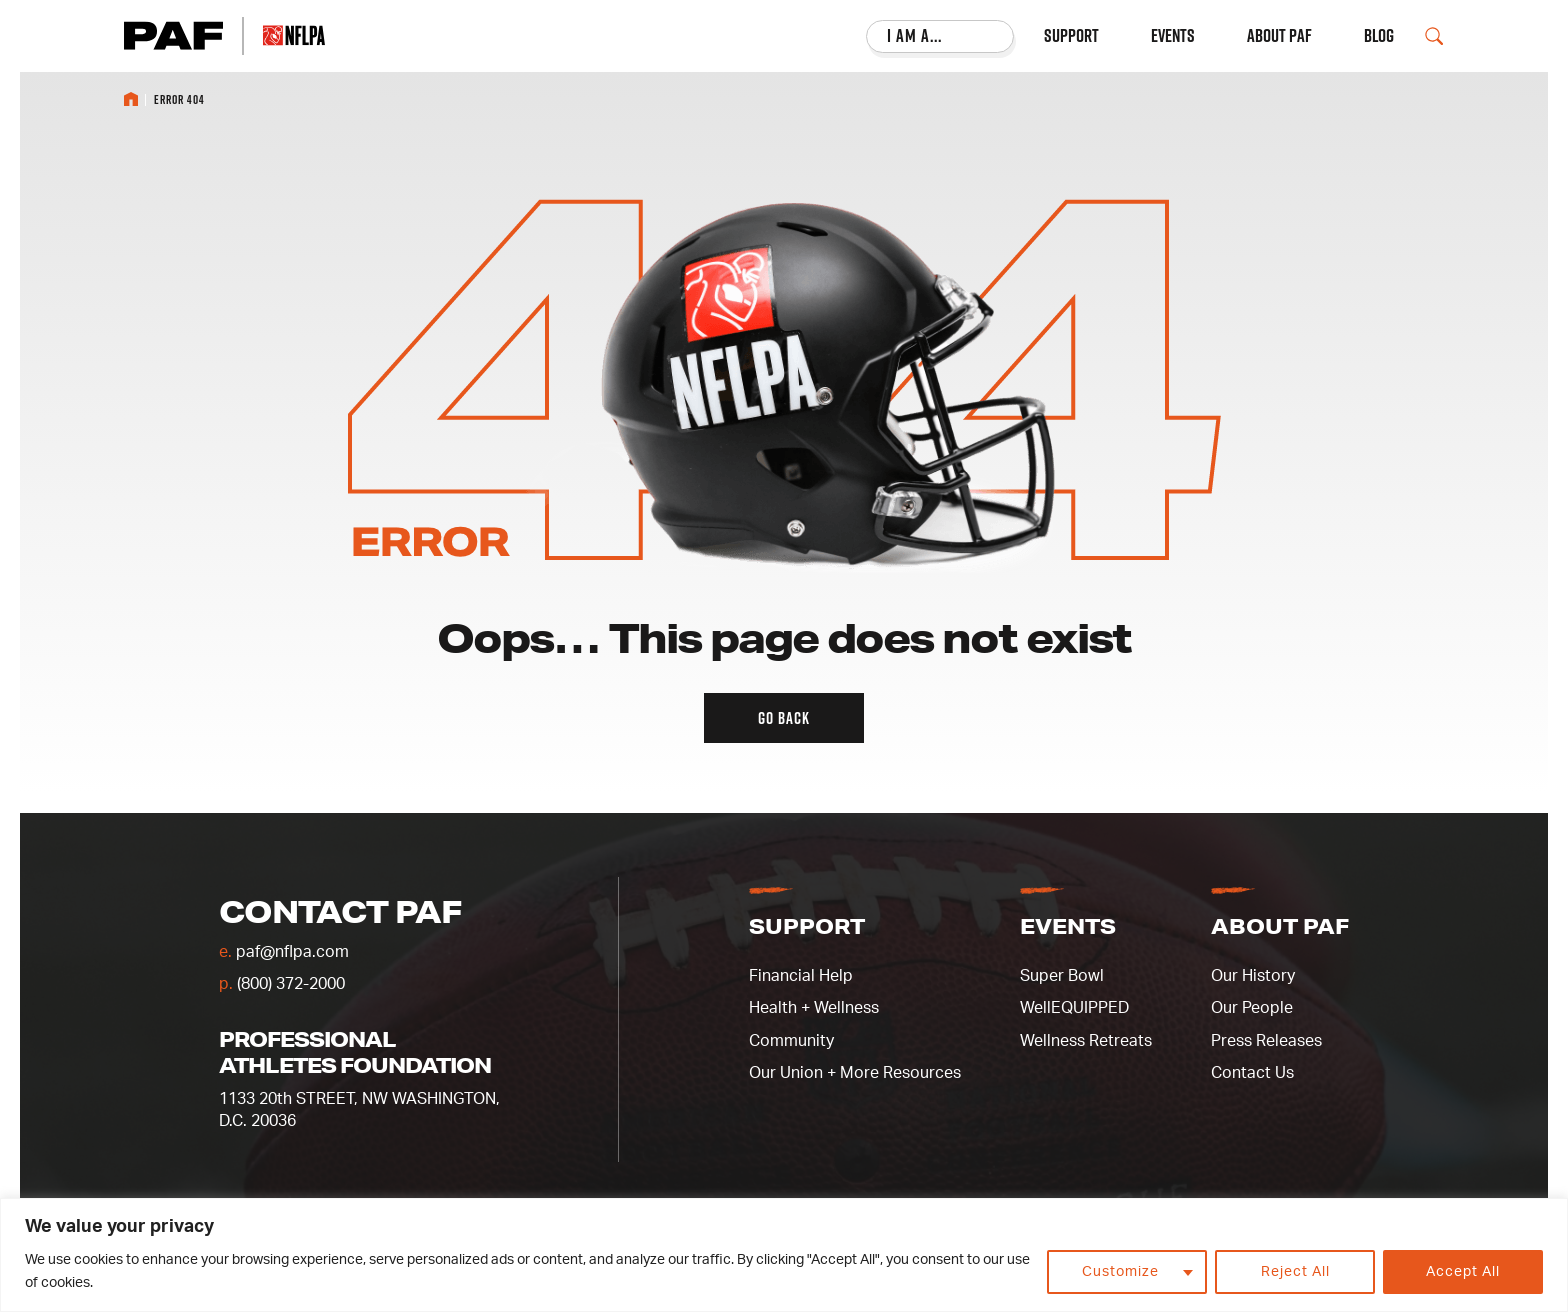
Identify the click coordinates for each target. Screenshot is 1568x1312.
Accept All (1463, 1272)
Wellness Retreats (1086, 1041)
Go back (784, 718)
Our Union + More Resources (855, 1073)
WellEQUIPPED (1074, 1008)
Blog (1379, 36)
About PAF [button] (1280, 926)
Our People (1252, 1008)
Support (1071, 36)
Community (791, 1041)
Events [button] (1068, 926)
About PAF (1279, 36)
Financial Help (801, 976)
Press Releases (1266, 1041)
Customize (1120, 1272)
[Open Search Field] (1434, 36)
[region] (784, 1255)
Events (1173, 36)
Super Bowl (1062, 976)
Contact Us (1252, 1073)
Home (131, 99)
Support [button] (807, 926)
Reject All (1295, 1272)
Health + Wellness (814, 1008)
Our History (1253, 976)
